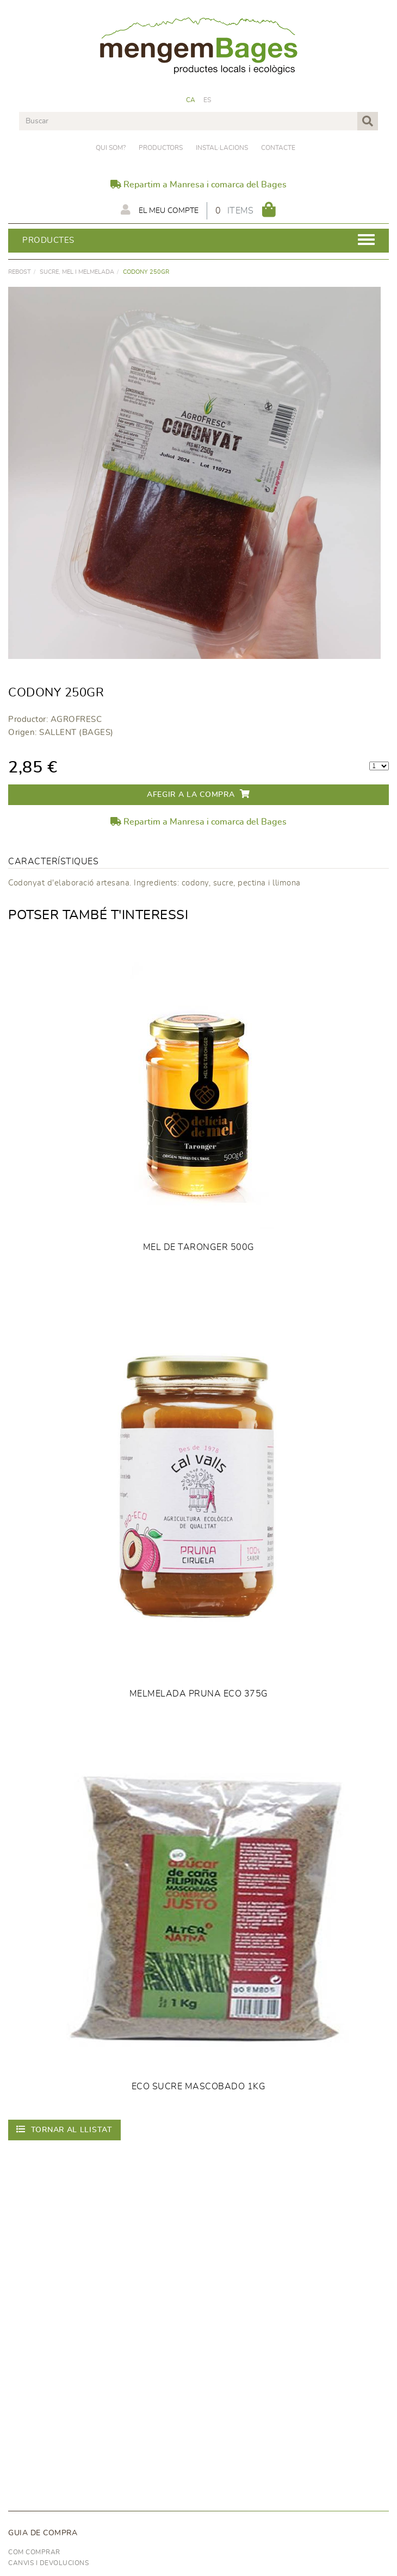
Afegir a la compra (198, 794)
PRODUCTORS (161, 147)
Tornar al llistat (64, 2129)
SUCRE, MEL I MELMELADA (77, 272)
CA (191, 100)
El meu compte (160, 209)
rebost (19, 272)
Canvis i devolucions (48, 2563)
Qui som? (111, 147)
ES (207, 100)
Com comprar (34, 2552)
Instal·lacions (222, 147)
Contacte (278, 147)
